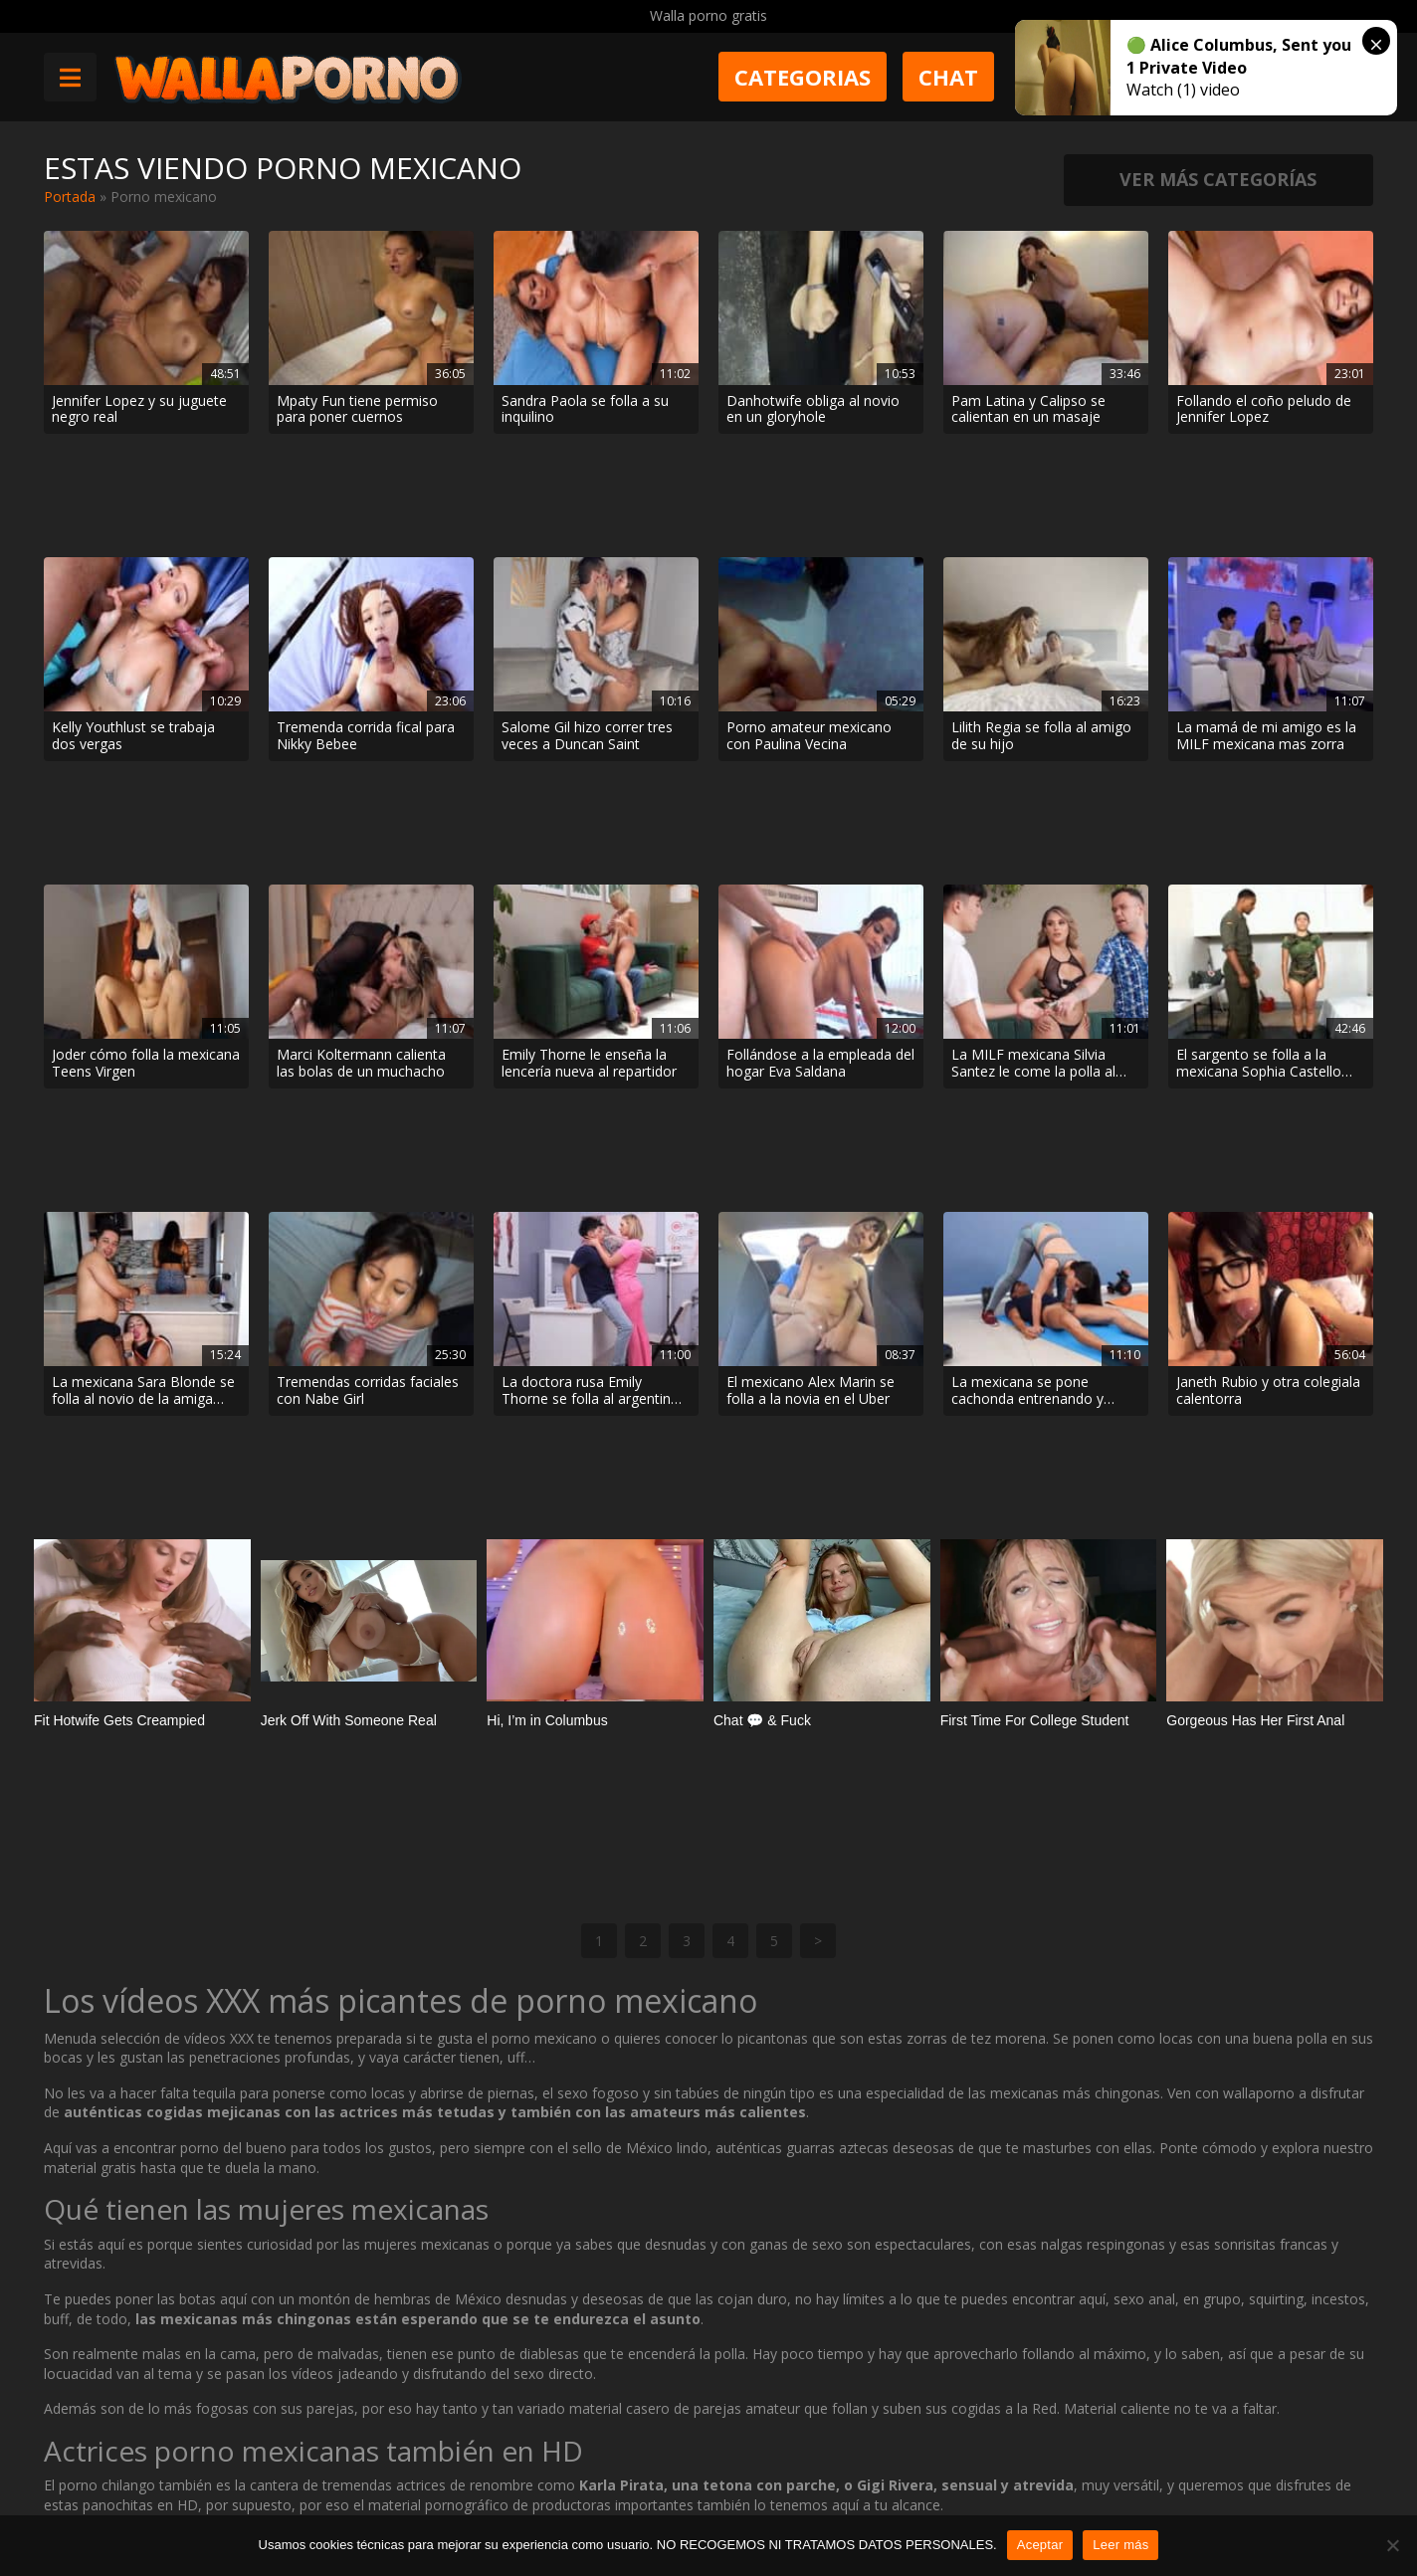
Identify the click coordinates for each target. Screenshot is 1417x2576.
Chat (948, 77)
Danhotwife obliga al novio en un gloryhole (813, 410)
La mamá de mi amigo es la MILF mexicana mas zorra (1266, 629)
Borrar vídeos (439, 2502)
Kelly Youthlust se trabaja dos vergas (133, 629)
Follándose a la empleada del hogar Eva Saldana (820, 849)
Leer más (1120, 2544)
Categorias (802, 77)
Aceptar (1040, 2544)
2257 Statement (711, 2502)
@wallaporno (1299, 2498)
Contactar (330, 2468)
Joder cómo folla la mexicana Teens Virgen (146, 849)
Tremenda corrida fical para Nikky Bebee (366, 629)
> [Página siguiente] (818, 1401)
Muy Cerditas (341, 2432)
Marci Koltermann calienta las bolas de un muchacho (361, 849)
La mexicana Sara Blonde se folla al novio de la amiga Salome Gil (143, 1068)
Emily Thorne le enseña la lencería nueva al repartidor (589, 849)
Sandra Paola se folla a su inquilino (585, 410)
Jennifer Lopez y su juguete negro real (139, 410)
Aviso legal (333, 2502)
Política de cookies (571, 2502)
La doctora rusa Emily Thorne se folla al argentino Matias (591, 1068)
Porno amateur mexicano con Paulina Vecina (809, 629)
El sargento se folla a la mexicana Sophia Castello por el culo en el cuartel (1258, 849)
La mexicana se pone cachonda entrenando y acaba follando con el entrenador (1027, 1068)
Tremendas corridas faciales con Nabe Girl (368, 1068)
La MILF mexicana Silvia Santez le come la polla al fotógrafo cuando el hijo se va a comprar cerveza (1039, 849)
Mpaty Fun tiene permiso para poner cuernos (357, 410)
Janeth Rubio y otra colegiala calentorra (1268, 1068)
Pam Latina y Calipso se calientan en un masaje (1028, 410)
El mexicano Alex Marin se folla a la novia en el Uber (810, 1068)
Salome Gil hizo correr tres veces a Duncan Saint (587, 629)
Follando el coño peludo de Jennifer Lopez (1263, 410)
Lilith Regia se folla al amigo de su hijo (1041, 629)
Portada (70, 196)
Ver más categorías (1217, 179)
